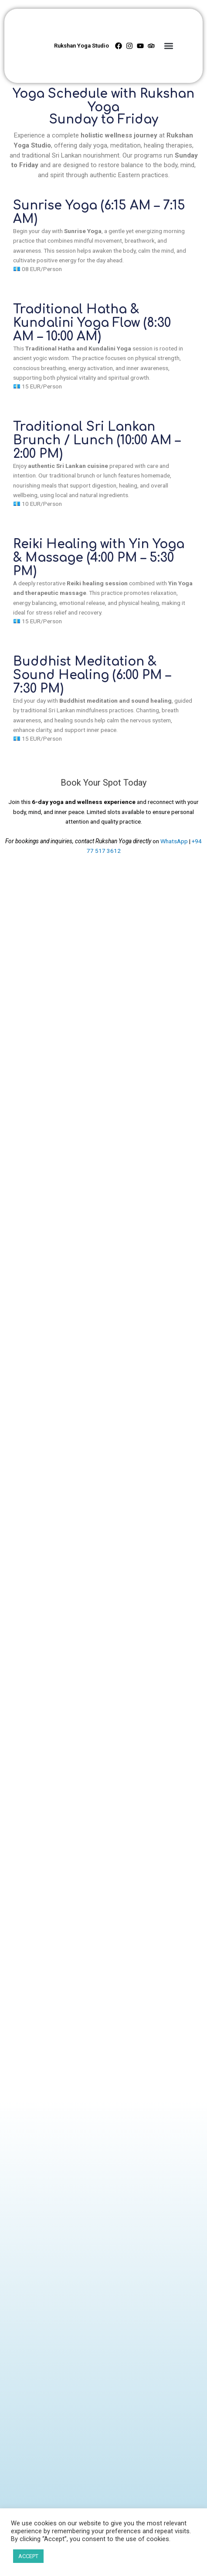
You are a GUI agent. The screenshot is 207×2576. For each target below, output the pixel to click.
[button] (168, 46)
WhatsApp (174, 841)
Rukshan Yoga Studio (81, 45)
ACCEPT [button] (28, 2556)
